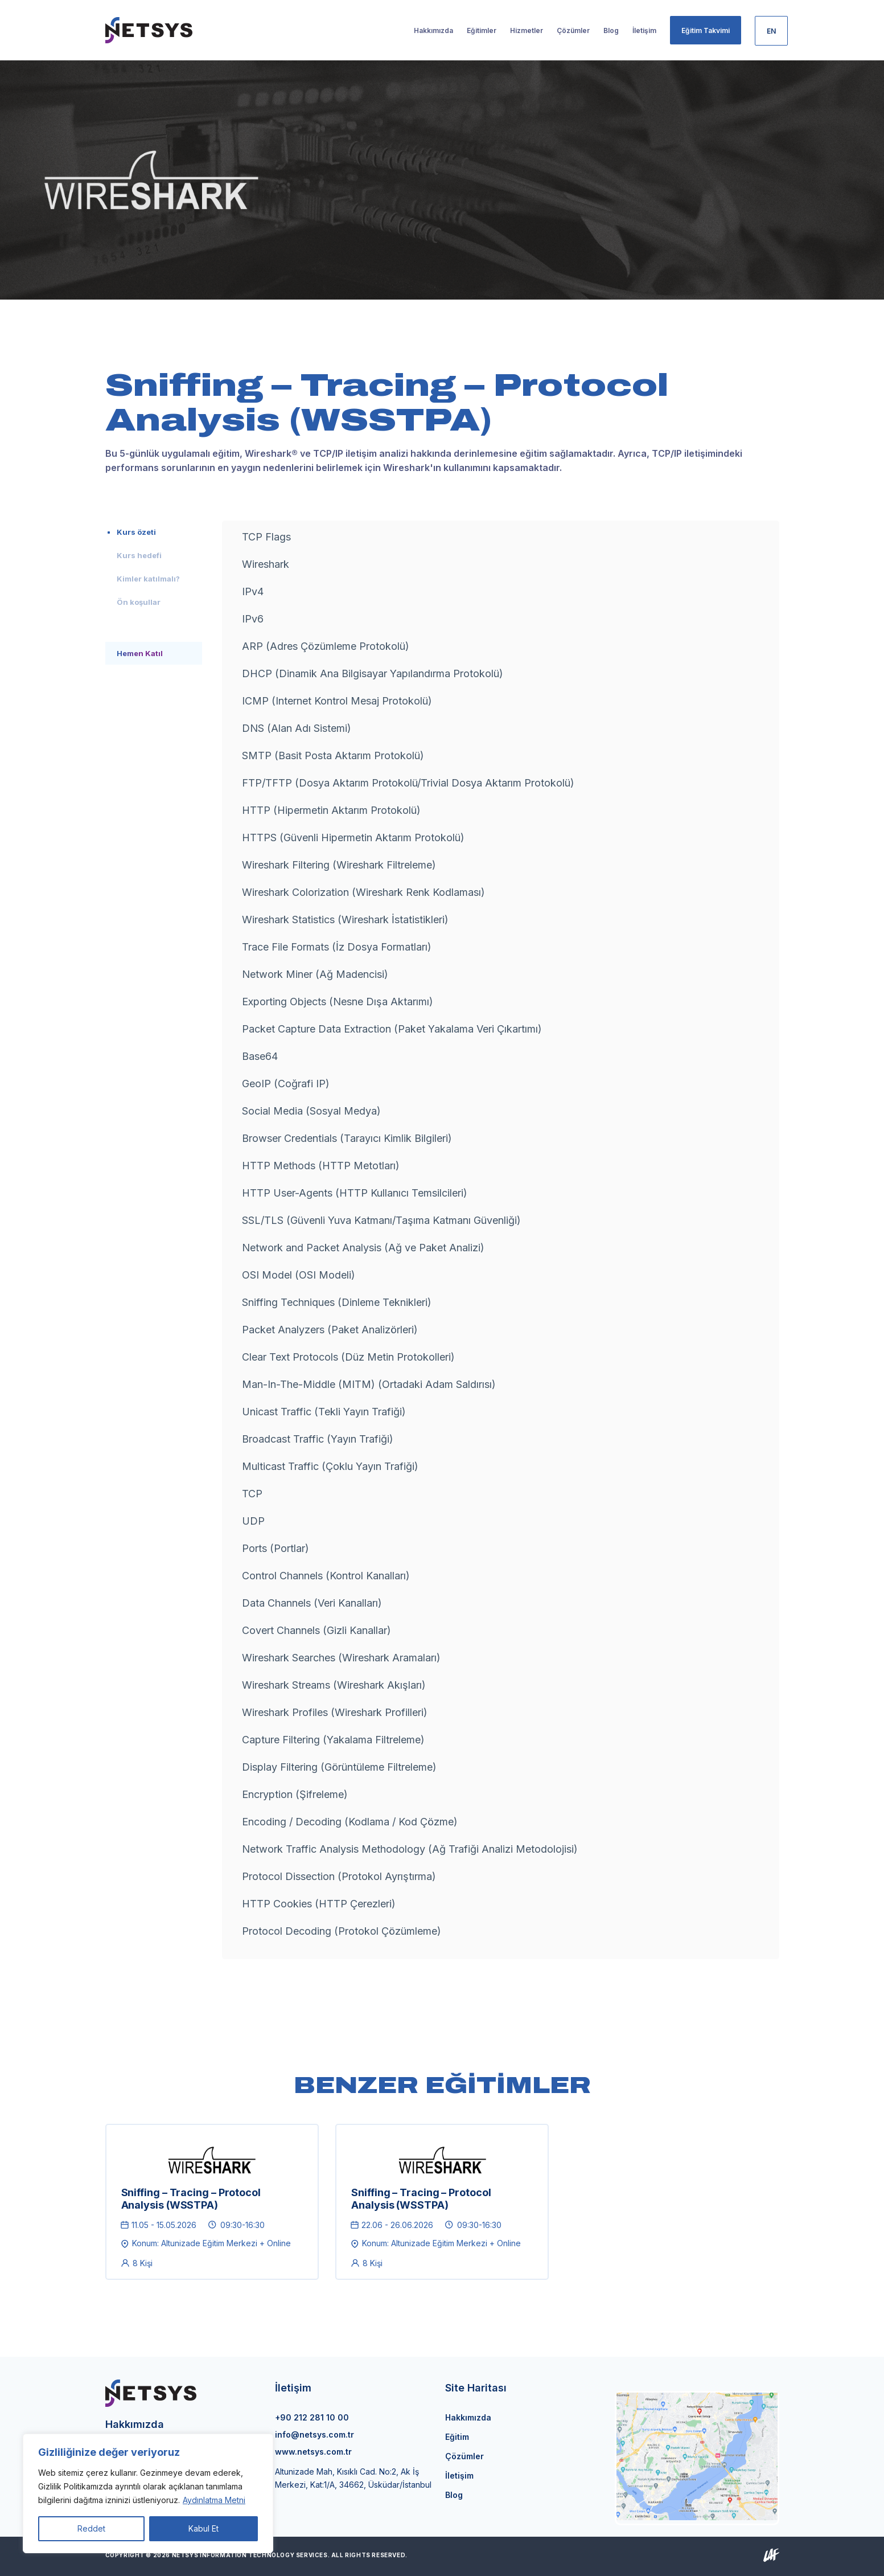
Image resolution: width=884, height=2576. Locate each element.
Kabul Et (203, 2528)
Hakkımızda (468, 2417)
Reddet (91, 2528)
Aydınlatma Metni (214, 2500)
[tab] (153, 532)
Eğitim (457, 2437)
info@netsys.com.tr (314, 2434)
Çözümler (464, 2456)
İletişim (459, 2475)
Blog (454, 2495)
